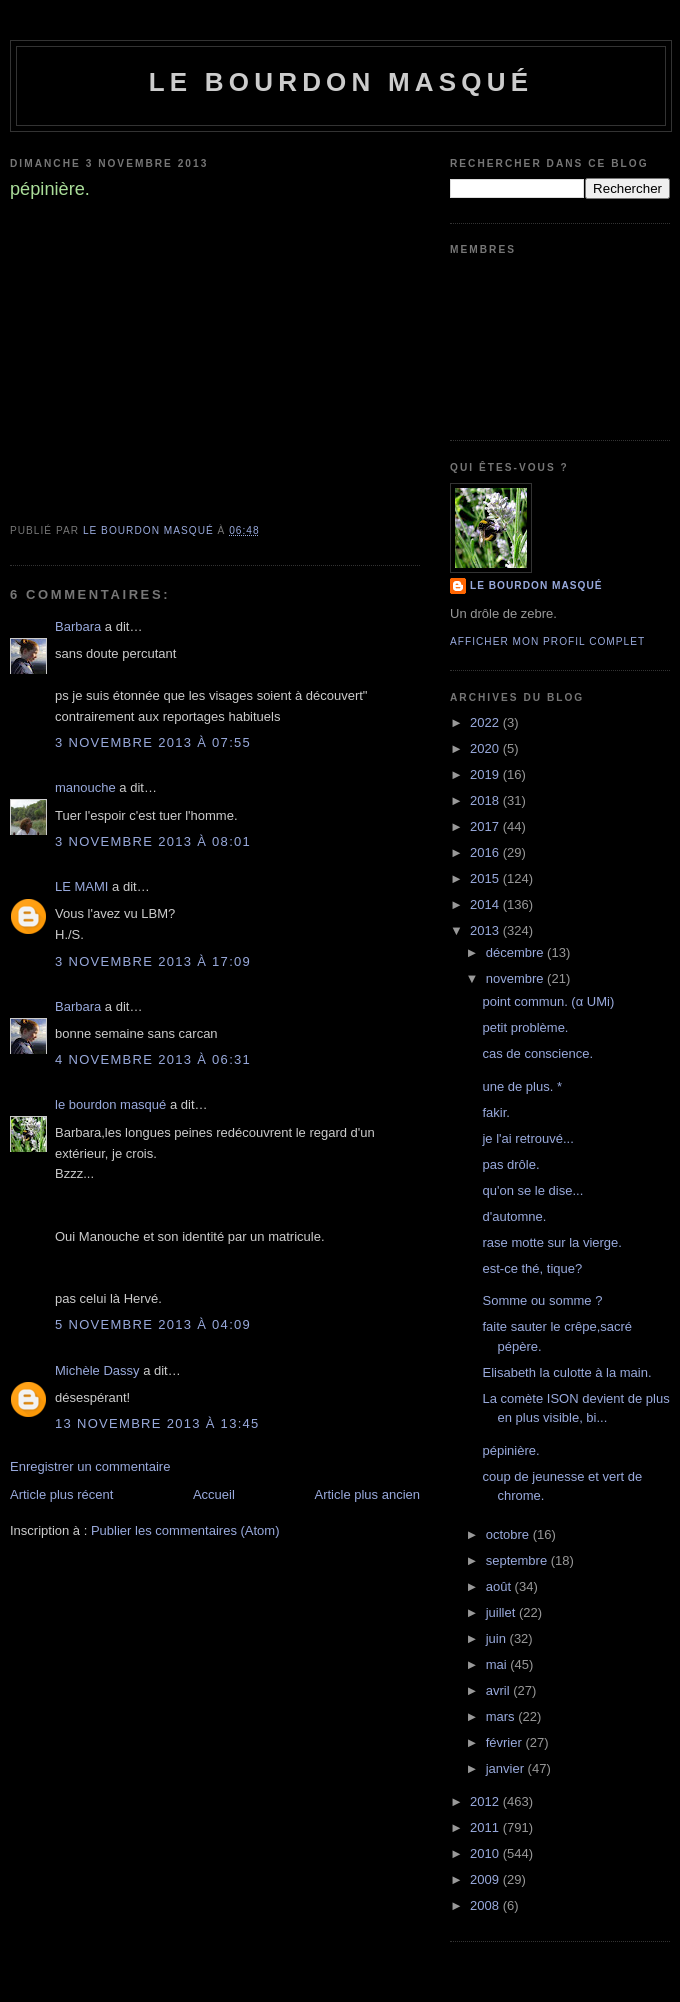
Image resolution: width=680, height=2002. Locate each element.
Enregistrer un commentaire (90, 1466)
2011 (486, 1827)
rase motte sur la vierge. (551, 1242)
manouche (85, 787)
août (500, 1586)
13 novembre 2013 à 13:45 (157, 1423)
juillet (502, 1612)
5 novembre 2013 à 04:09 (153, 1324)
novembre (516, 978)
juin (498, 1638)
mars (502, 1716)
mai (498, 1664)
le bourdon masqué (341, 82)
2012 (486, 1801)
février (506, 1742)
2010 (486, 1853)
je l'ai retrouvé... (527, 1138)
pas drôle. (510, 1164)
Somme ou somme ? (542, 1300)
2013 (486, 930)
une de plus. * (522, 1086)
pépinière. (510, 1450)
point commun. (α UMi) (548, 1001)
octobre (509, 1534)
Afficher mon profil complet (547, 641)
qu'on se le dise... (532, 1190)
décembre (516, 952)
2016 (486, 852)
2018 (486, 800)
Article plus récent (61, 1494)
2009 (486, 1879)
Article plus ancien (368, 1494)
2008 (486, 1905)
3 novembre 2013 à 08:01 (153, 841)
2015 (486, 878)
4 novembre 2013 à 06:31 (153, 1059)
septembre (518, 1560)
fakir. (495, 1112)
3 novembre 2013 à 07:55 (153, 742)
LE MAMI (81, 886)
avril (499, 1690)
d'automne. (514, 1216)
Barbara (78, 626)
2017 (486, 826)
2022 (486, 722)
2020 (486, 748)
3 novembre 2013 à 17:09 (153, 961)
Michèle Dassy (97, 1370)
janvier (507, 1768)
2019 (486, 774)
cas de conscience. (537, 1053)
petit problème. (525, 1027)
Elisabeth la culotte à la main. (566, 1372)
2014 (486, 904)
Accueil (214, 1494)
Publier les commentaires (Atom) (185, 1530)
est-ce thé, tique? (532, 1268)
